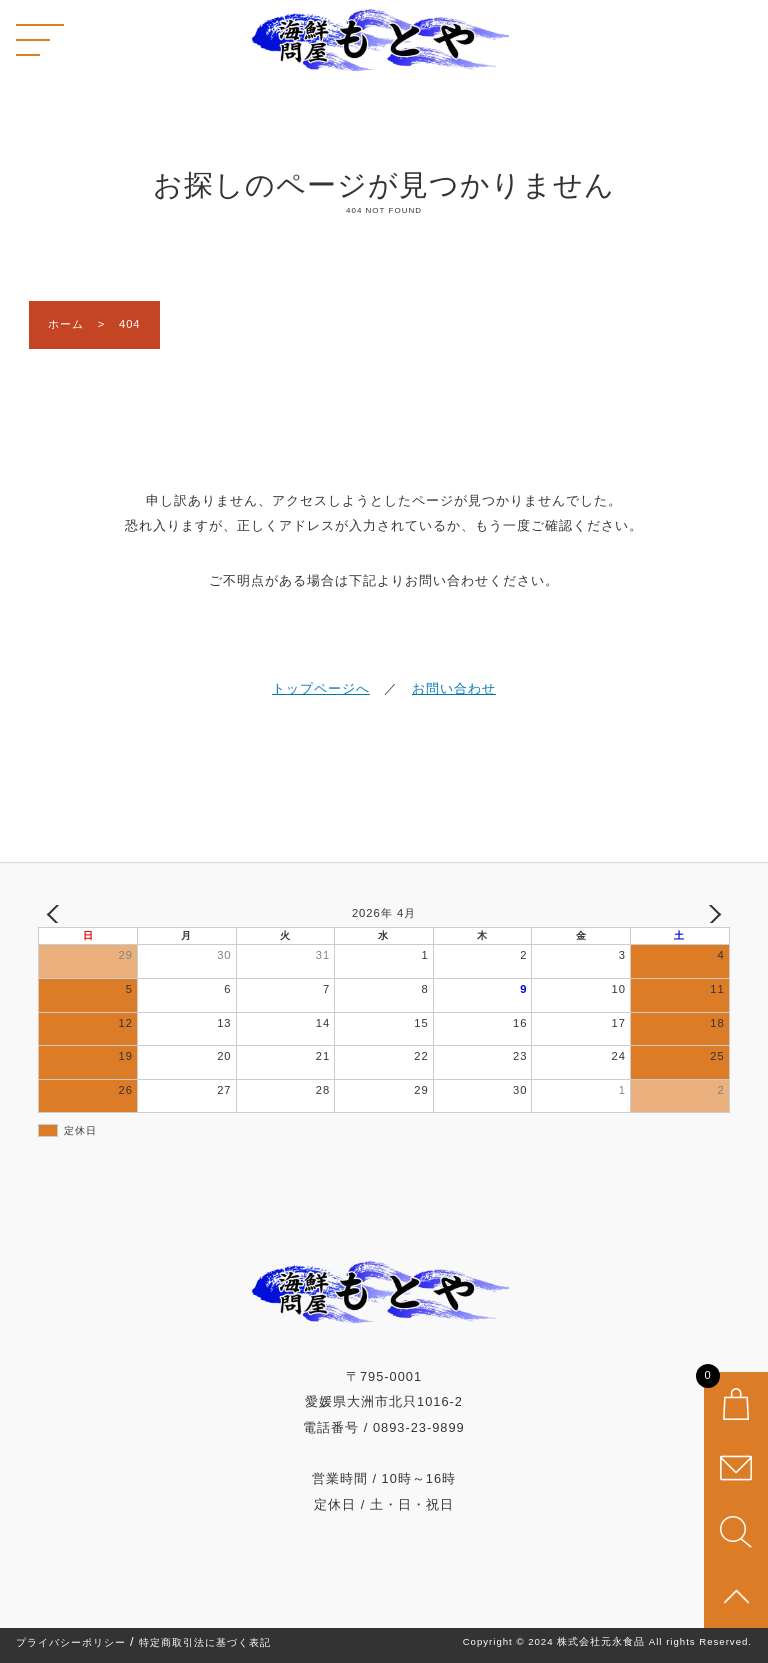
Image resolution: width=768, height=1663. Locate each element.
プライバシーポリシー (71, 1643)
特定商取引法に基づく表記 (205, 1643)
